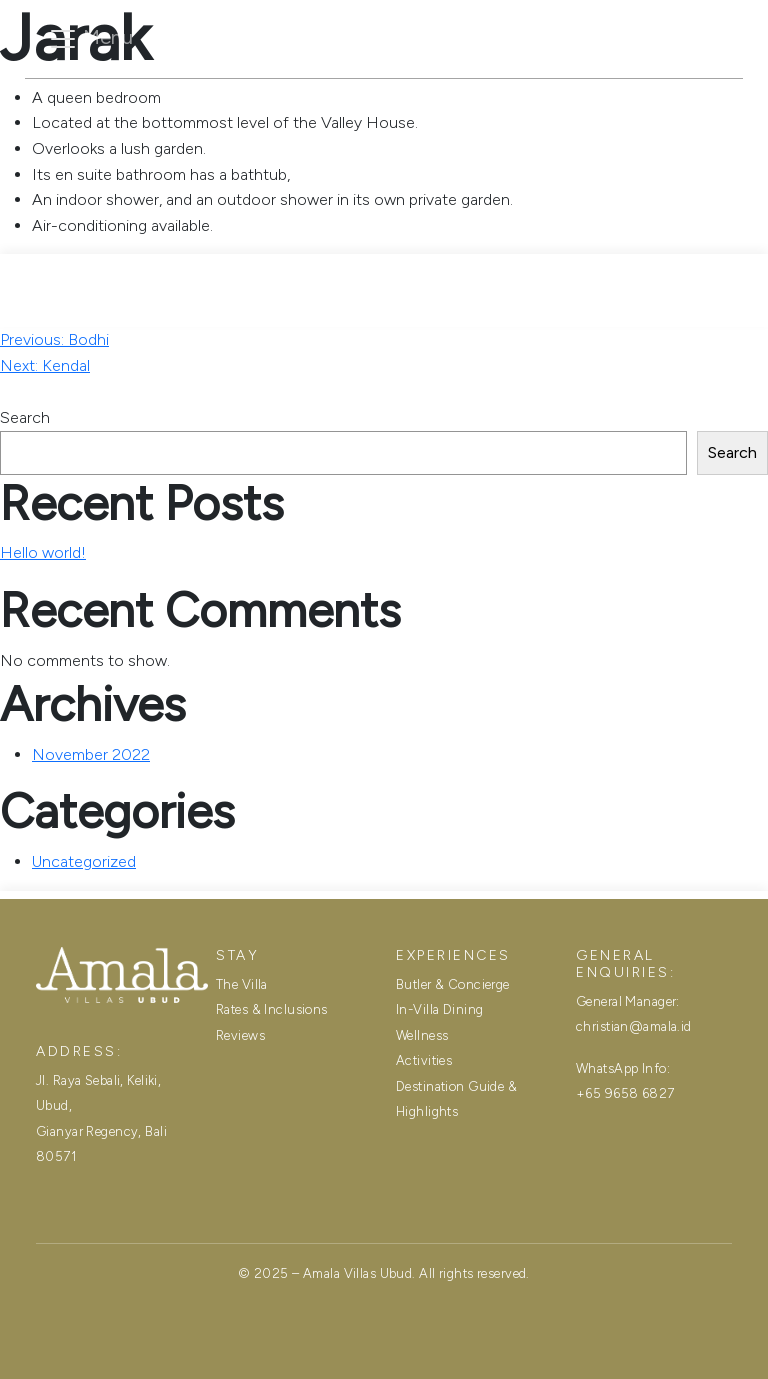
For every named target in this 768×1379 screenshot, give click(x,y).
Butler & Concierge (453, 984)
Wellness (422, 1035)
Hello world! (43, 552)
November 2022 (91, 754)
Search (25, 417)
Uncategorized (84, 861)
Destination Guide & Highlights (456, 1099)
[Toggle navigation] (90, 39)
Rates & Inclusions (377, 99)
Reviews (530, 99)
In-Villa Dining (439, 1009)
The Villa (220, 99)
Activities (424, 1060)
